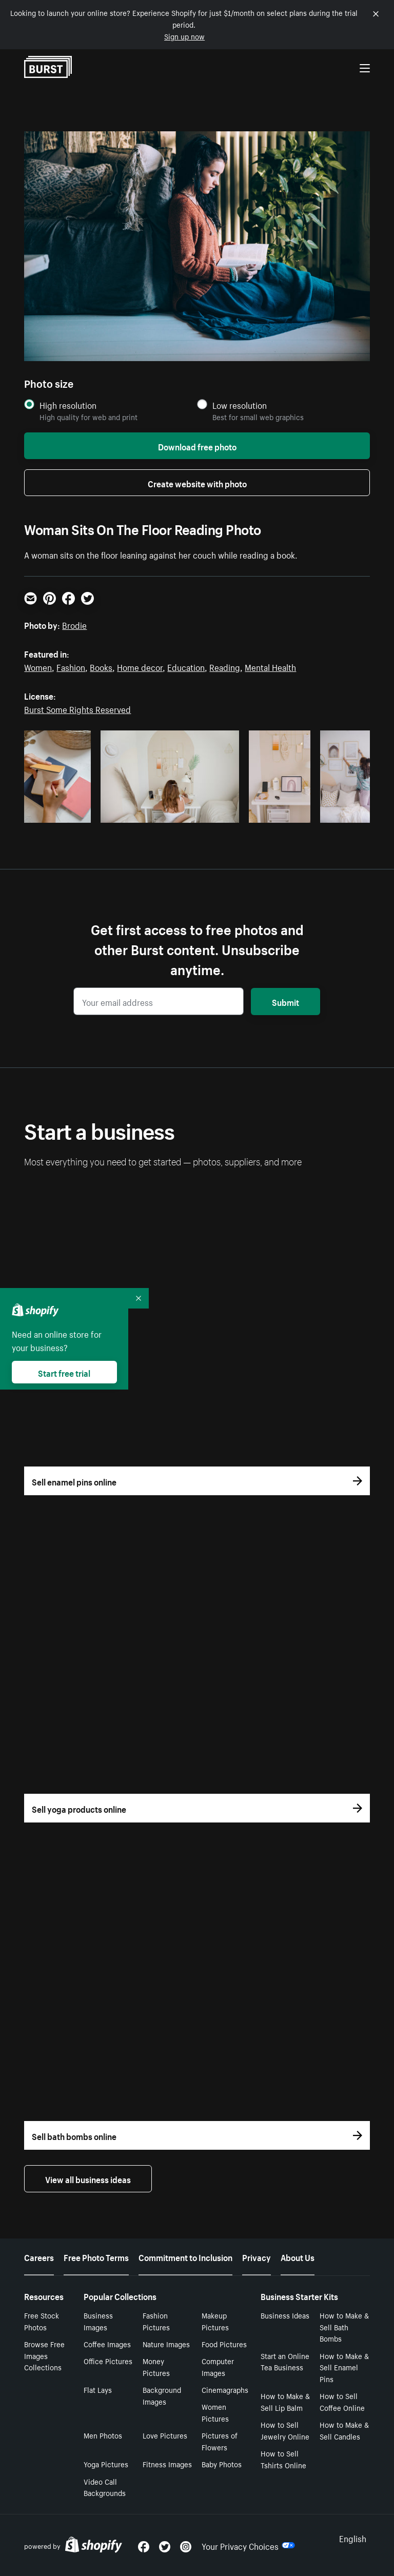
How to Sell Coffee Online (342, 2401)
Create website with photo (197, 482)
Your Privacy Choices (248, 2545)
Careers (39, 2256)
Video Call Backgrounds (105, 2487)
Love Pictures (165, 2435)
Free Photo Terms (96, 2256)
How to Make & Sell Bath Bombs (344, 2326)
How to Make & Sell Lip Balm (285, 2401)
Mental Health (270, 666)
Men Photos (103, 2435)
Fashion (70, 666)
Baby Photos (222, 2463)
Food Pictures (224, 2343)
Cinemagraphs (225, 2389)
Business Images (98, 2320)
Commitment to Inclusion (185, 2256)
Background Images (162, 2395)
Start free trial (64, 1372)
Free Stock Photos (41, 2320)
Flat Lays (98, 2389)
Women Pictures (215, 2412)
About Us (297, 2256)
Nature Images (166, 2343)
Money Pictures (156, 2366)
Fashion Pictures (156, 2320)
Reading (224, 666)
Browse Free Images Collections (44, 2355)
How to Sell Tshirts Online (283, 2458)
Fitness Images (167, 2463)
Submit (285, 1001)
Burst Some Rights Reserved (77, 708)
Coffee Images (107, 2343)
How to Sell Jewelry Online (285, 2430)
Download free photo (197, 445)
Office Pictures (108, 2360)
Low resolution (239, 405)
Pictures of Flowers (220, 2440)
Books (101, 666)
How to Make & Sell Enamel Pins (344, 2367)
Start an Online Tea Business (285, 2361)
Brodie (74, 624)
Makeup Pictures (215, 2320)
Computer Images (218, 2366)
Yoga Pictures (106, 2463)
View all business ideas (88, 2178)
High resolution (68, 405)
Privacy (256, 2256)
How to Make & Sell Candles (344, 2430)
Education (186, 666)
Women (38, 666)
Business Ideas (285, 2315)
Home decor (140, 666)
